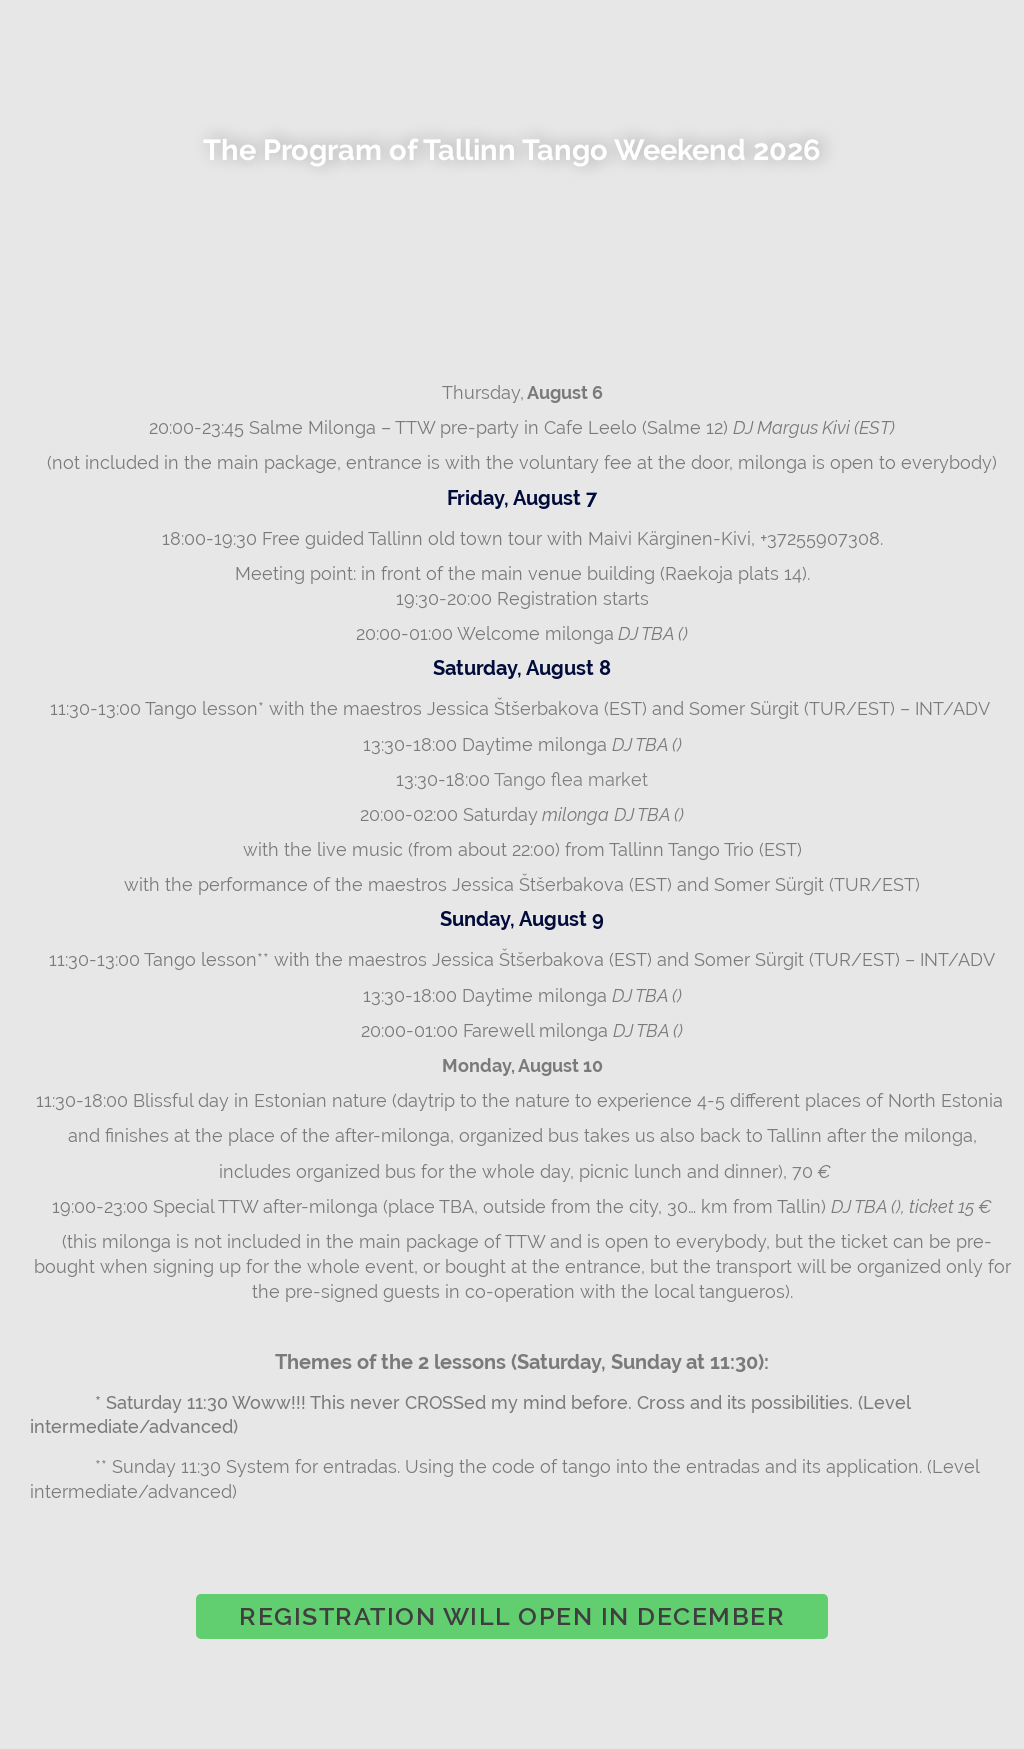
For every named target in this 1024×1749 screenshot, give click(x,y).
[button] (512, 1616)
